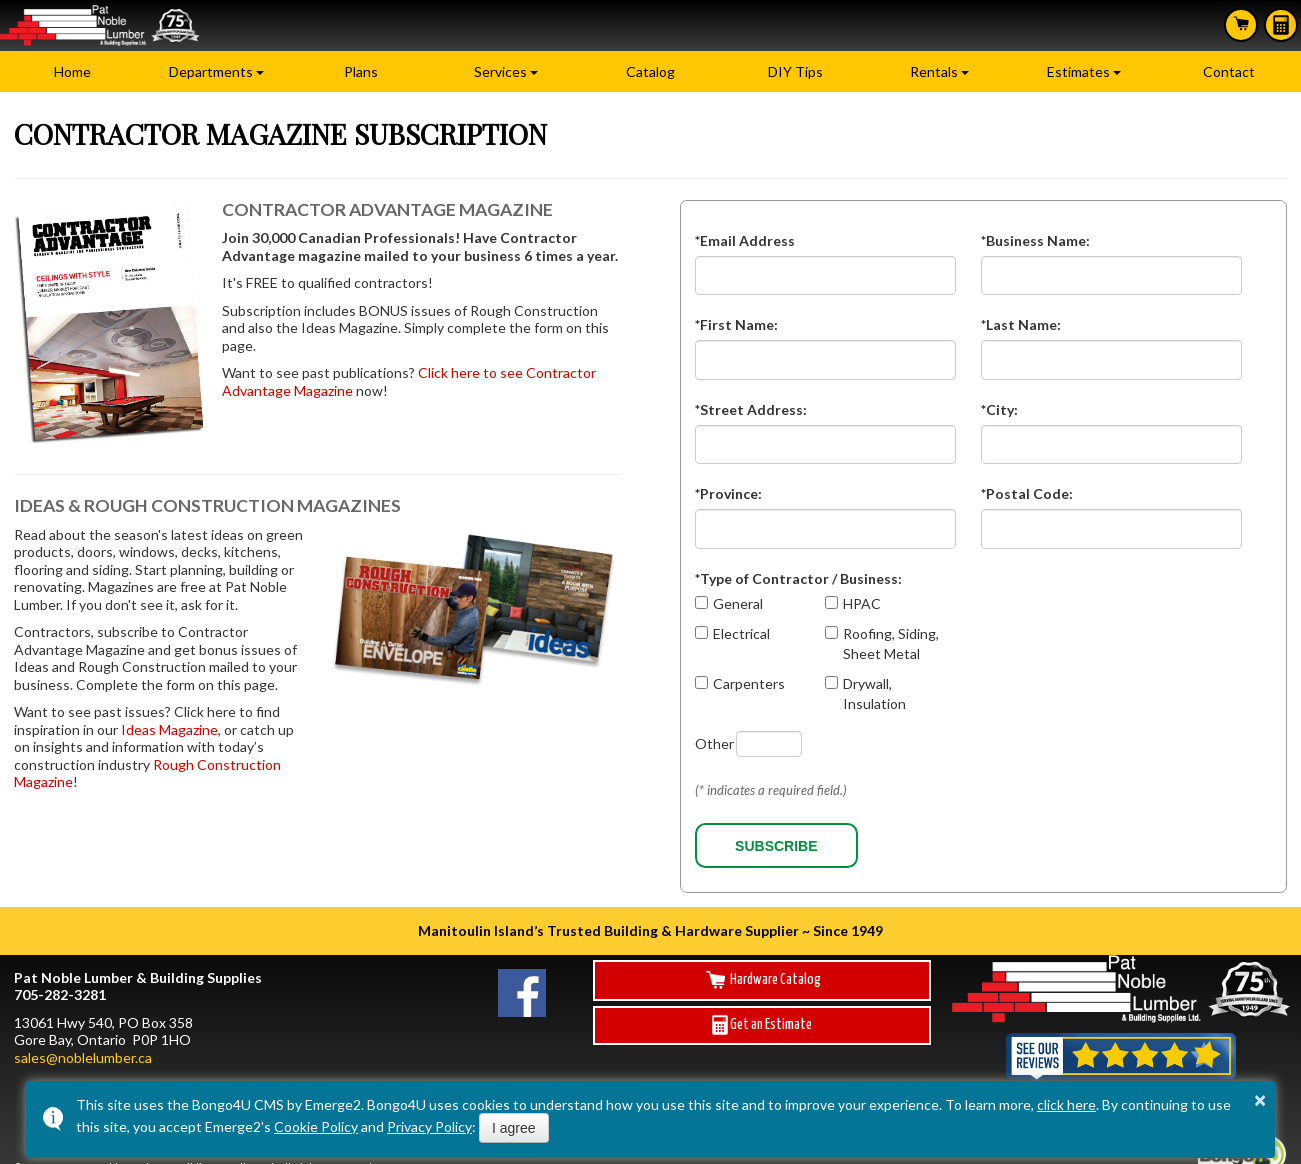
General (738, 603)
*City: (999, 409)
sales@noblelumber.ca (83, 1057)
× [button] (1260, 1100)
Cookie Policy (316, 1126)
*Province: (728, 493)
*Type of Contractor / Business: (798, 578)
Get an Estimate (762, 1025)
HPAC (862, 603)
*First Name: (736, 324)
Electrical (741, 633)
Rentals (934, 71)
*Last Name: (1021, 324)
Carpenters (749, 683)
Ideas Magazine (169, 729)
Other (714, 743)
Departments (211, 71)
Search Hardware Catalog (1241, 23)
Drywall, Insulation (874, 693)
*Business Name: (1035, 240)
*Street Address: (751, 409)
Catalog (650, 71)
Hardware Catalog (762, 979)
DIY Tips (795, 71)
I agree (514, 1128)
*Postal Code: (1027, 493)
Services (500, 71)
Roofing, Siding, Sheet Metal (891, 643)
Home (72, 71)
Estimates (1281, 25)
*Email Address (745, 240)
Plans (361, 71)
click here (1066, 1104)
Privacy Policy (429, 1126)
